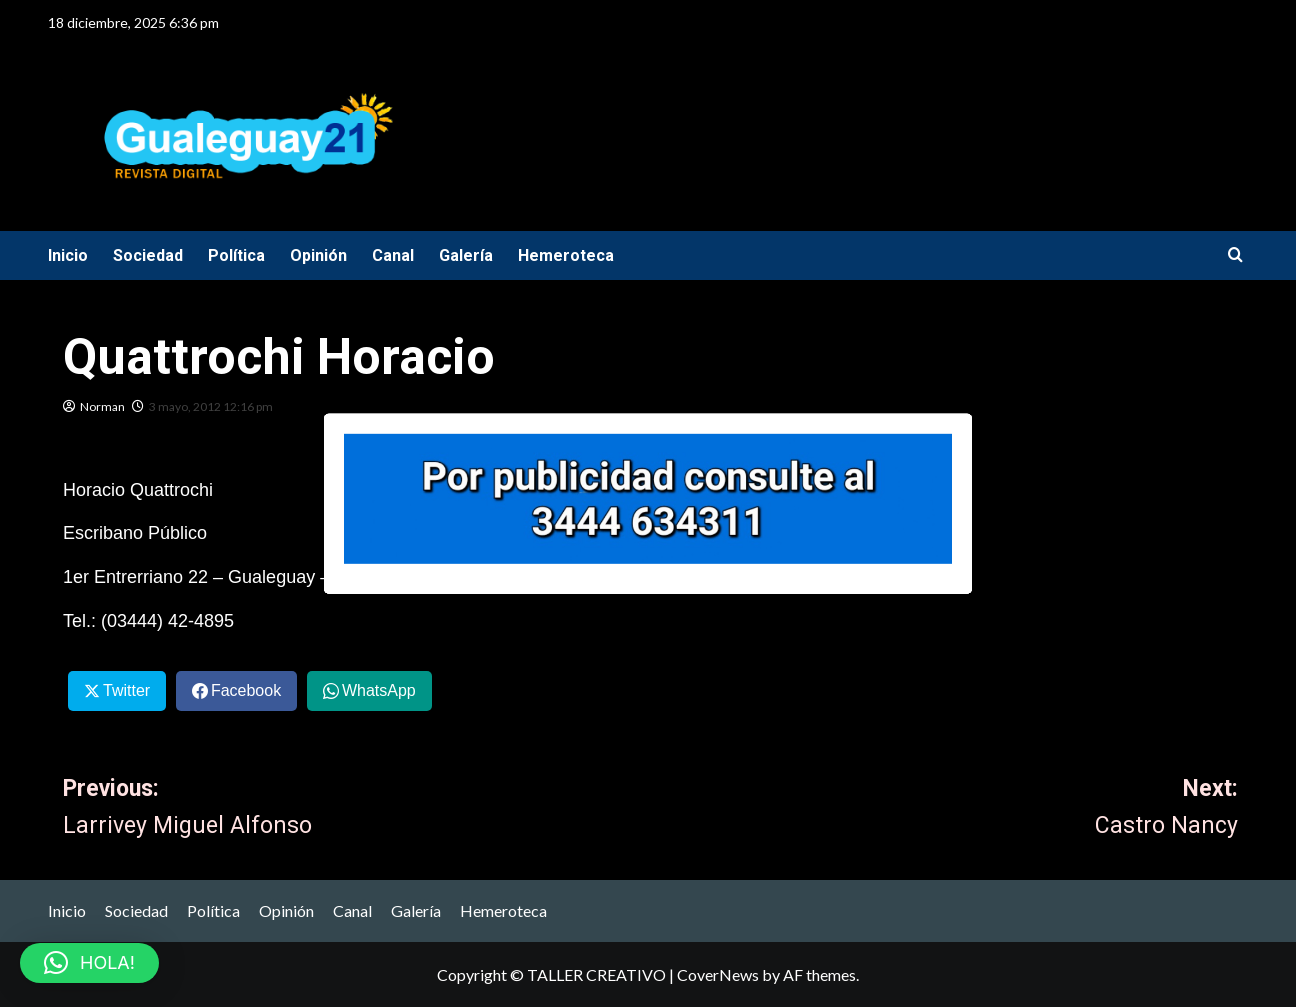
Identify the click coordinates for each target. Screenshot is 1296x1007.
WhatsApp (379, 690)
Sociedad (148, 255)
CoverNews (718, 974)
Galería (466, 255)
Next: (945, 810)
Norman (102, 406)
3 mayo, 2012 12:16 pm (211, 406)
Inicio (68, 255)
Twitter (126, 690)
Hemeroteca (566, 255)
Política (236, 255)
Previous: (357, 810)
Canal (393, 255)
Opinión (318, 255)
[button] (89, 963)
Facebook (246, 690)
